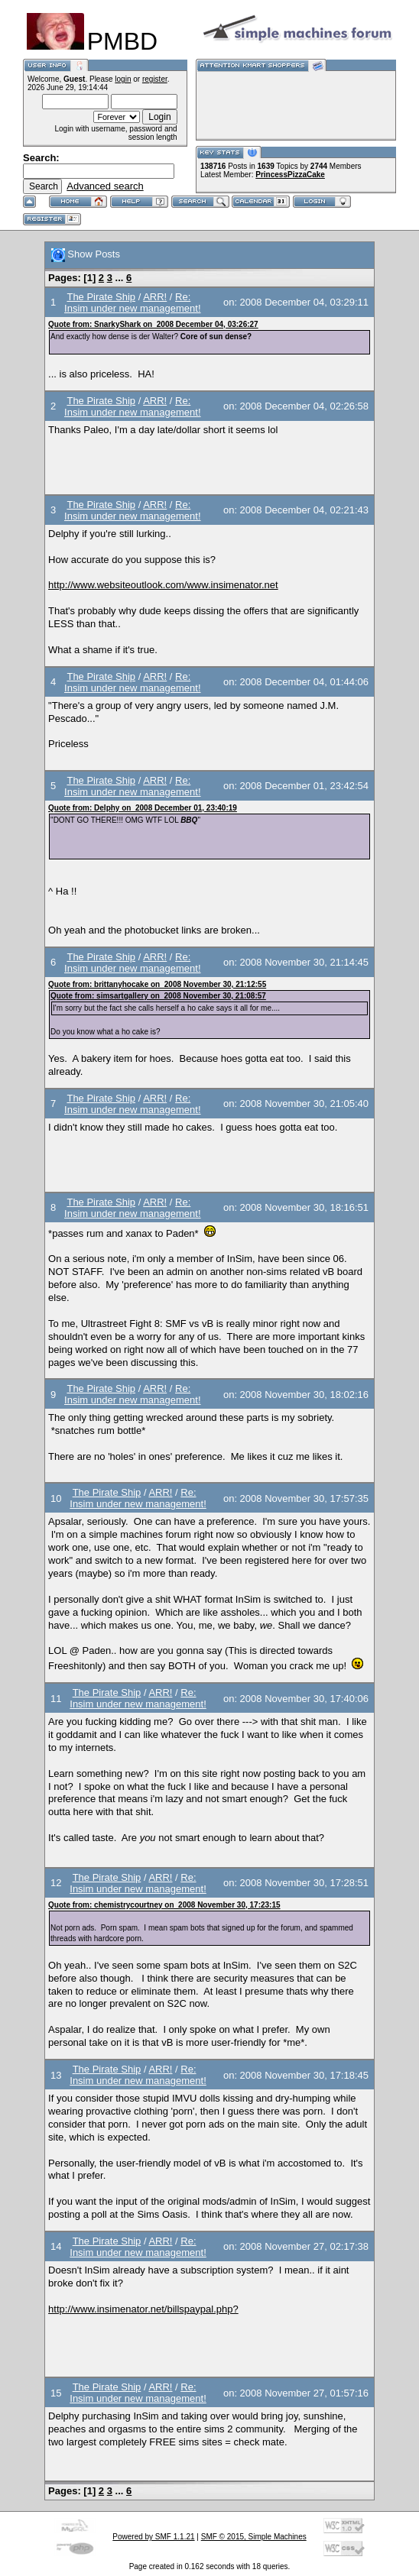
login (123, 79)
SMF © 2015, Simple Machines (254, 2536)
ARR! (155, 297)
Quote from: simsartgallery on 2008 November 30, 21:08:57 (158, 996)
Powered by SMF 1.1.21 (153, 2536)
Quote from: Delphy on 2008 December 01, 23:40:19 (142, 808)
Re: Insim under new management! (132, 302)
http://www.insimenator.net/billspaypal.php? (143, 2309)
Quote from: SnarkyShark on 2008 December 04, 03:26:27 (153, 324)
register (154, 79)
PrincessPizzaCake (290, 174)
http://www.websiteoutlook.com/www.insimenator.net (163, 585)
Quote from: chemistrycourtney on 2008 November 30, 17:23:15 (164, 1905)
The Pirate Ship (101, 297)
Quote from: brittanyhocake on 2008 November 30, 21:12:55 (157, 984)
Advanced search (105, 186)
